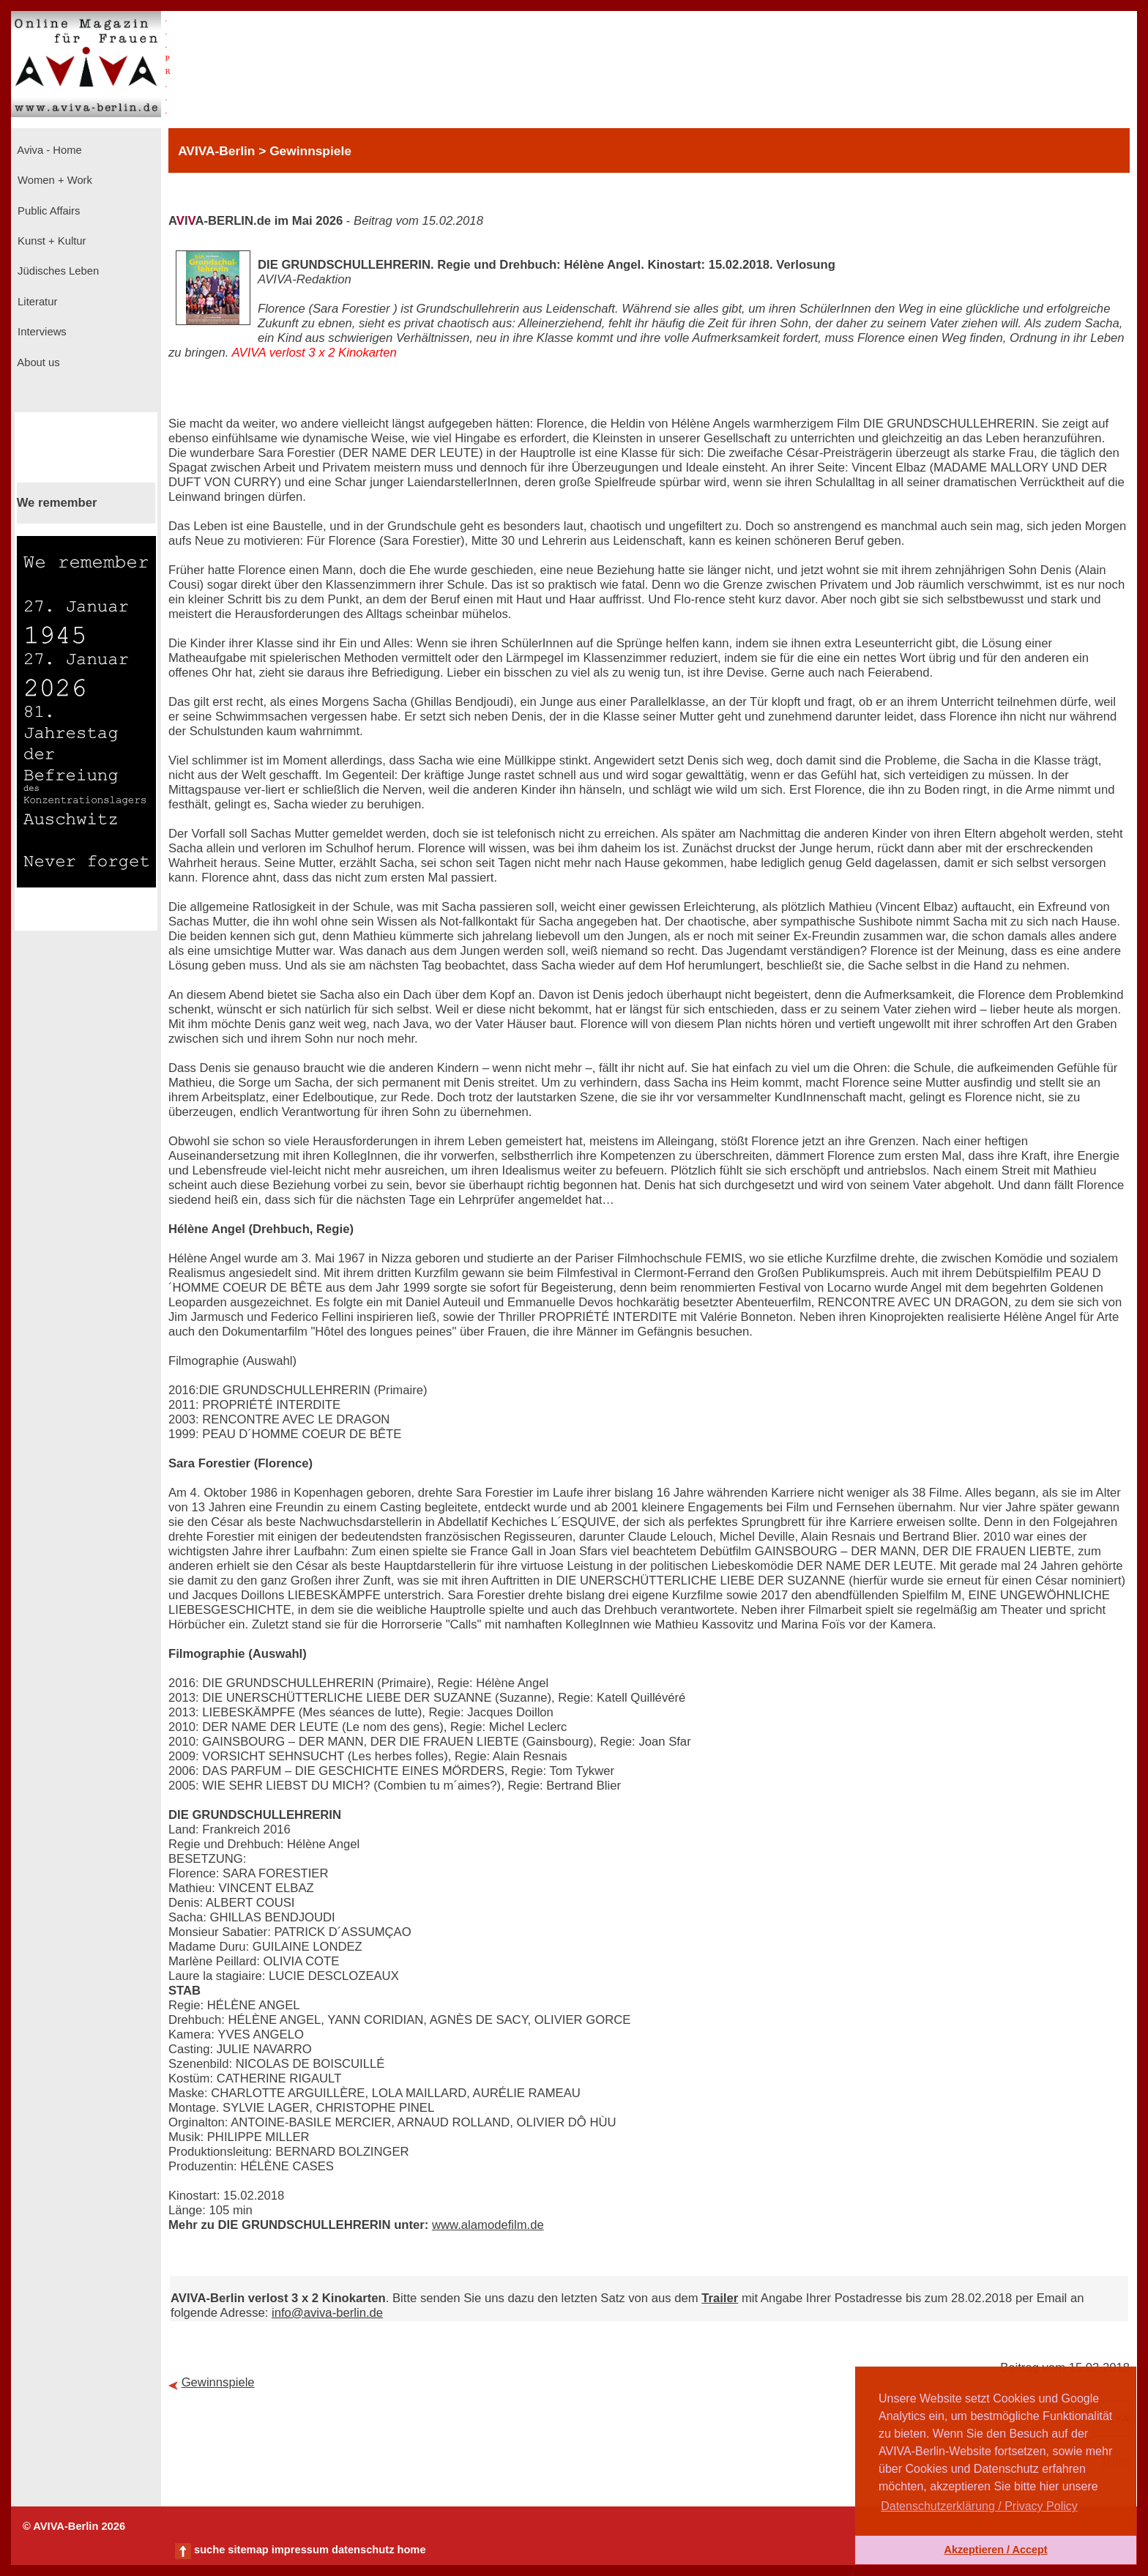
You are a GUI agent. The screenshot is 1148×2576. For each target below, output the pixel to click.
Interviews (41, 332)
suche (209, 2549)
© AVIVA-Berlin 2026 (74, 2526)
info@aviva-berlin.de (327, 2313)
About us (37, 362)
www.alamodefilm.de (488, 2225)
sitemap (248, 2549)
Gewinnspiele (218, 2382)
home (411, 2549)
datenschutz (363, 2549)
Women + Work (53, 180)
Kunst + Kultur (50, 241)
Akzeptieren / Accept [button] (995, 2549)
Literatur (36, 302)
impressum (300, 2549)
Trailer (719, 2298)
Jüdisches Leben (57, 271)
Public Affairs (47, 211)
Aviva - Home (48, 150)
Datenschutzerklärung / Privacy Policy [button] (979, 2506)
